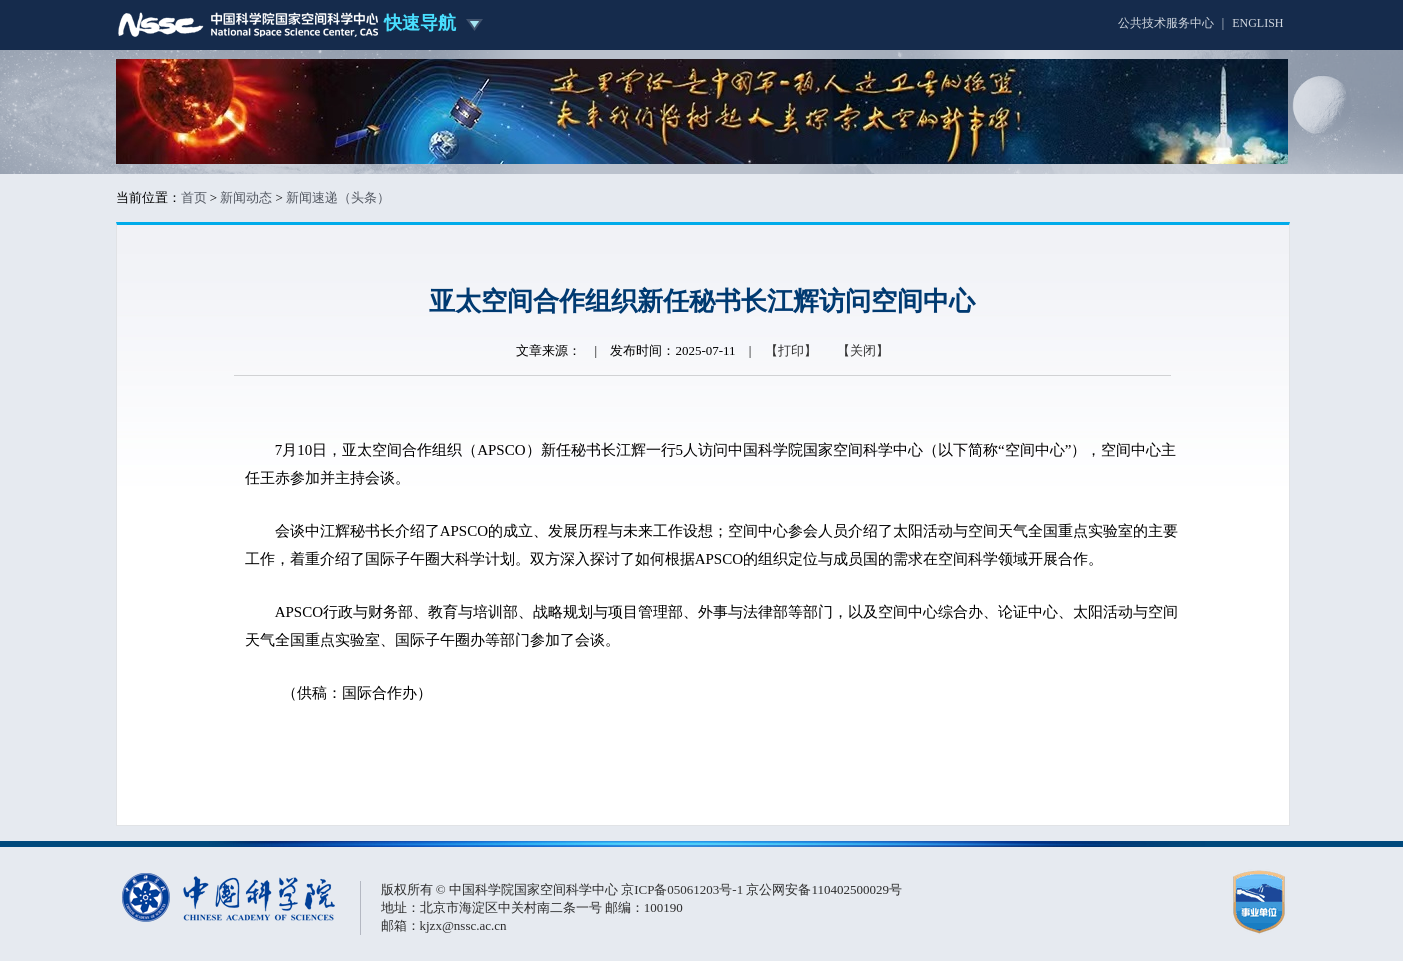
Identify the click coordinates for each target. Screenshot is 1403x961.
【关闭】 (863, 350)
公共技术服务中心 (1166, 23)
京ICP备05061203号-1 (683, 889)
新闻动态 (246, 197)
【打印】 (791, 350)
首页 (194, 197)
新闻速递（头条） (338, 197)
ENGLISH (1257, 23)
